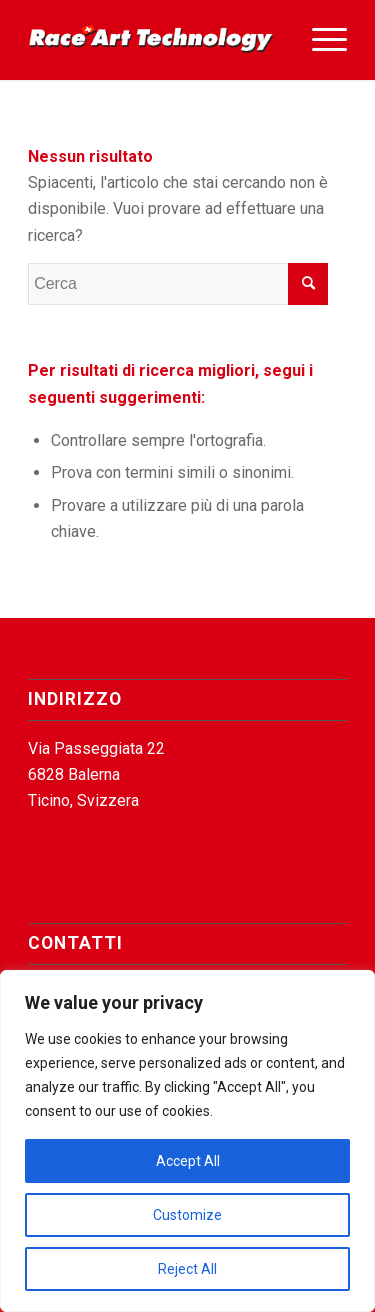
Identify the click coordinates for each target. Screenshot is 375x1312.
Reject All (187, 1269)
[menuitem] (319, 40)
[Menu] (319, 40)
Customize (187, 1215)
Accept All (188, 1161)
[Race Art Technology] (155, 40)
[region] (187, 1141)
